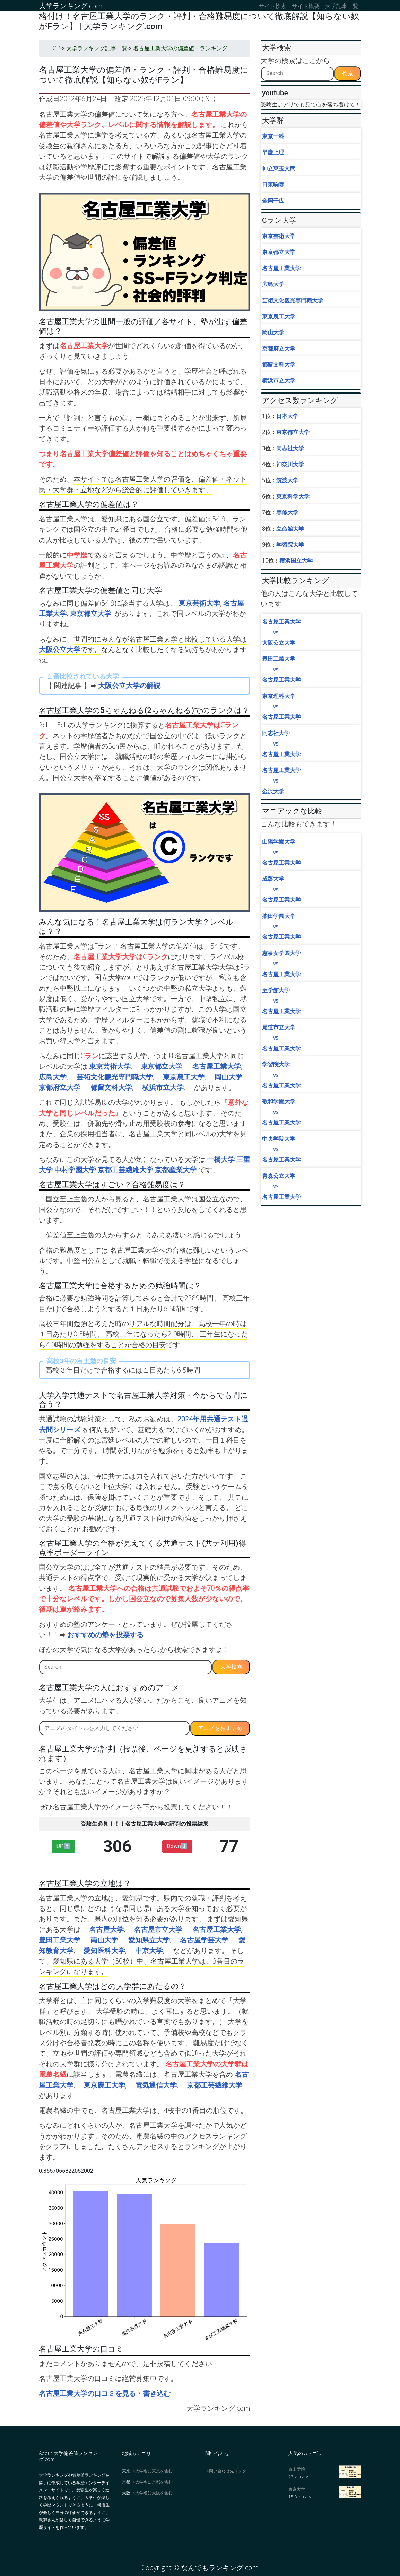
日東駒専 (273, 184)
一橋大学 (221, 1159)
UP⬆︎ (63, 1846)
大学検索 (231, 1667)
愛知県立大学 (149, 1939)
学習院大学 (290, 544)
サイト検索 (272, 6)
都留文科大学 (111, 1087)
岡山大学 (228, 1077)
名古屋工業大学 (216, 1066)
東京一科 (273, 136)
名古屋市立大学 (158, 1929)
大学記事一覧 (341, 6)
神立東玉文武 (278, 168)
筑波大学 (287, 480)
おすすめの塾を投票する (105, 1634)
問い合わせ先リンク (227, 2471)
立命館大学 (290, 528)
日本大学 (287, 416)
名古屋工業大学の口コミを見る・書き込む (105, 2393)
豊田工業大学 (59, 1939)
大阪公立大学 (59, 649)
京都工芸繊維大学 (125, 1169)
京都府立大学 (59, 1087)
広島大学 (53, 1077)
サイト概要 (306, 6)
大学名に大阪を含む (154, 2493)
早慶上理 (273, 152)
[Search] (125, 1667)
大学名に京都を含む (154, 2482)
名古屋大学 (106, 1929)
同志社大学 (290, 448)
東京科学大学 (293, 496)
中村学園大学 (75, 1169)
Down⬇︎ (177, 1846)
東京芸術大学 (199, 603)
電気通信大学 (156, 2085)
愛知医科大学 (104, 1950)
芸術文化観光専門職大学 (115, 1077)
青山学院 (296, 2469)
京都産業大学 (176, 1169)
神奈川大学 (290, 464)
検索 (347, 73)
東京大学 (296, 2489)
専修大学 (287, 512)
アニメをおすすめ (220, 1728)
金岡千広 (273, 200)
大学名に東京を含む (154, 2471)
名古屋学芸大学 (204, 1939)
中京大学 (149, 1950)
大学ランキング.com (71, 5)
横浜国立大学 (296, 560)
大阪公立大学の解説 (129, 685)
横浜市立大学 (163, 1087)
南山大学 (104, 1939)
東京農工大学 (184, 1077)
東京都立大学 (90, 613)
